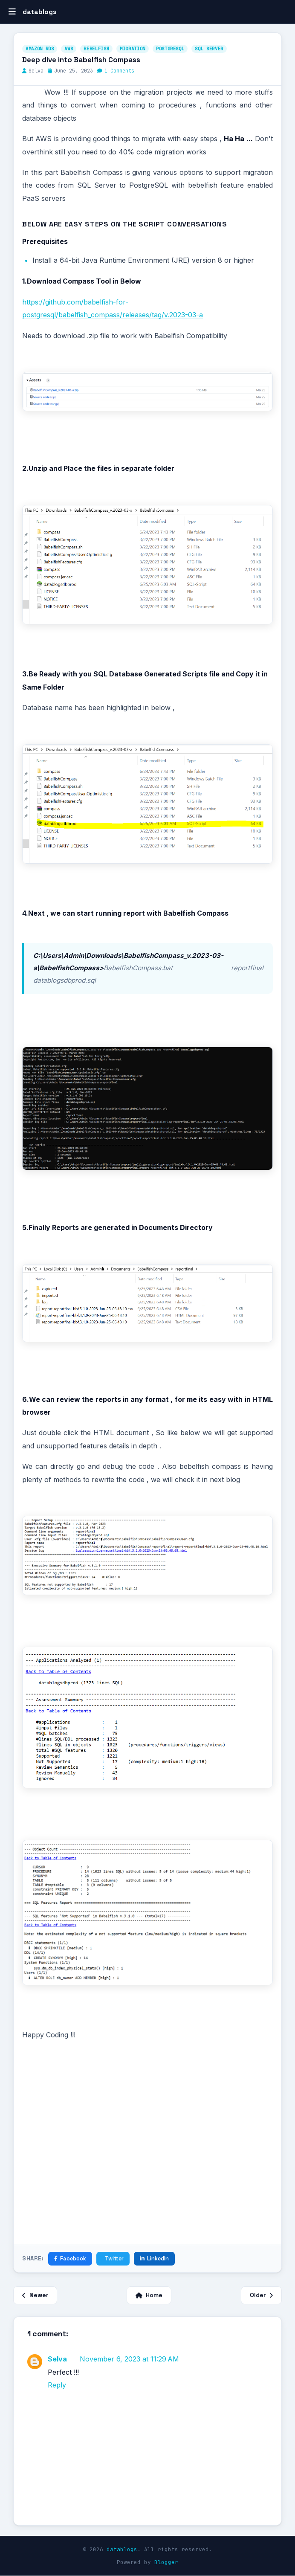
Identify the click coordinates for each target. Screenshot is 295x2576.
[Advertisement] (147, 2158)
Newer (35, 2295)
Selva (57, 2359)
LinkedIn (154, 2258)
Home (149, 2295)
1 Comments (119, 70)
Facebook (70, 2258)
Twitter (114, 2258)
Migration (132, 49)
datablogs (122, 2549)
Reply (57, 2385)
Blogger (166, 2562)
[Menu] (12, 12)
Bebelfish (96, 49)
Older (261, 2295)
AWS (68, 49)
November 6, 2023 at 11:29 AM (129, 2359)
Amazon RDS (40, 49)
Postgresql (170, 49)
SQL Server (209, 49)
